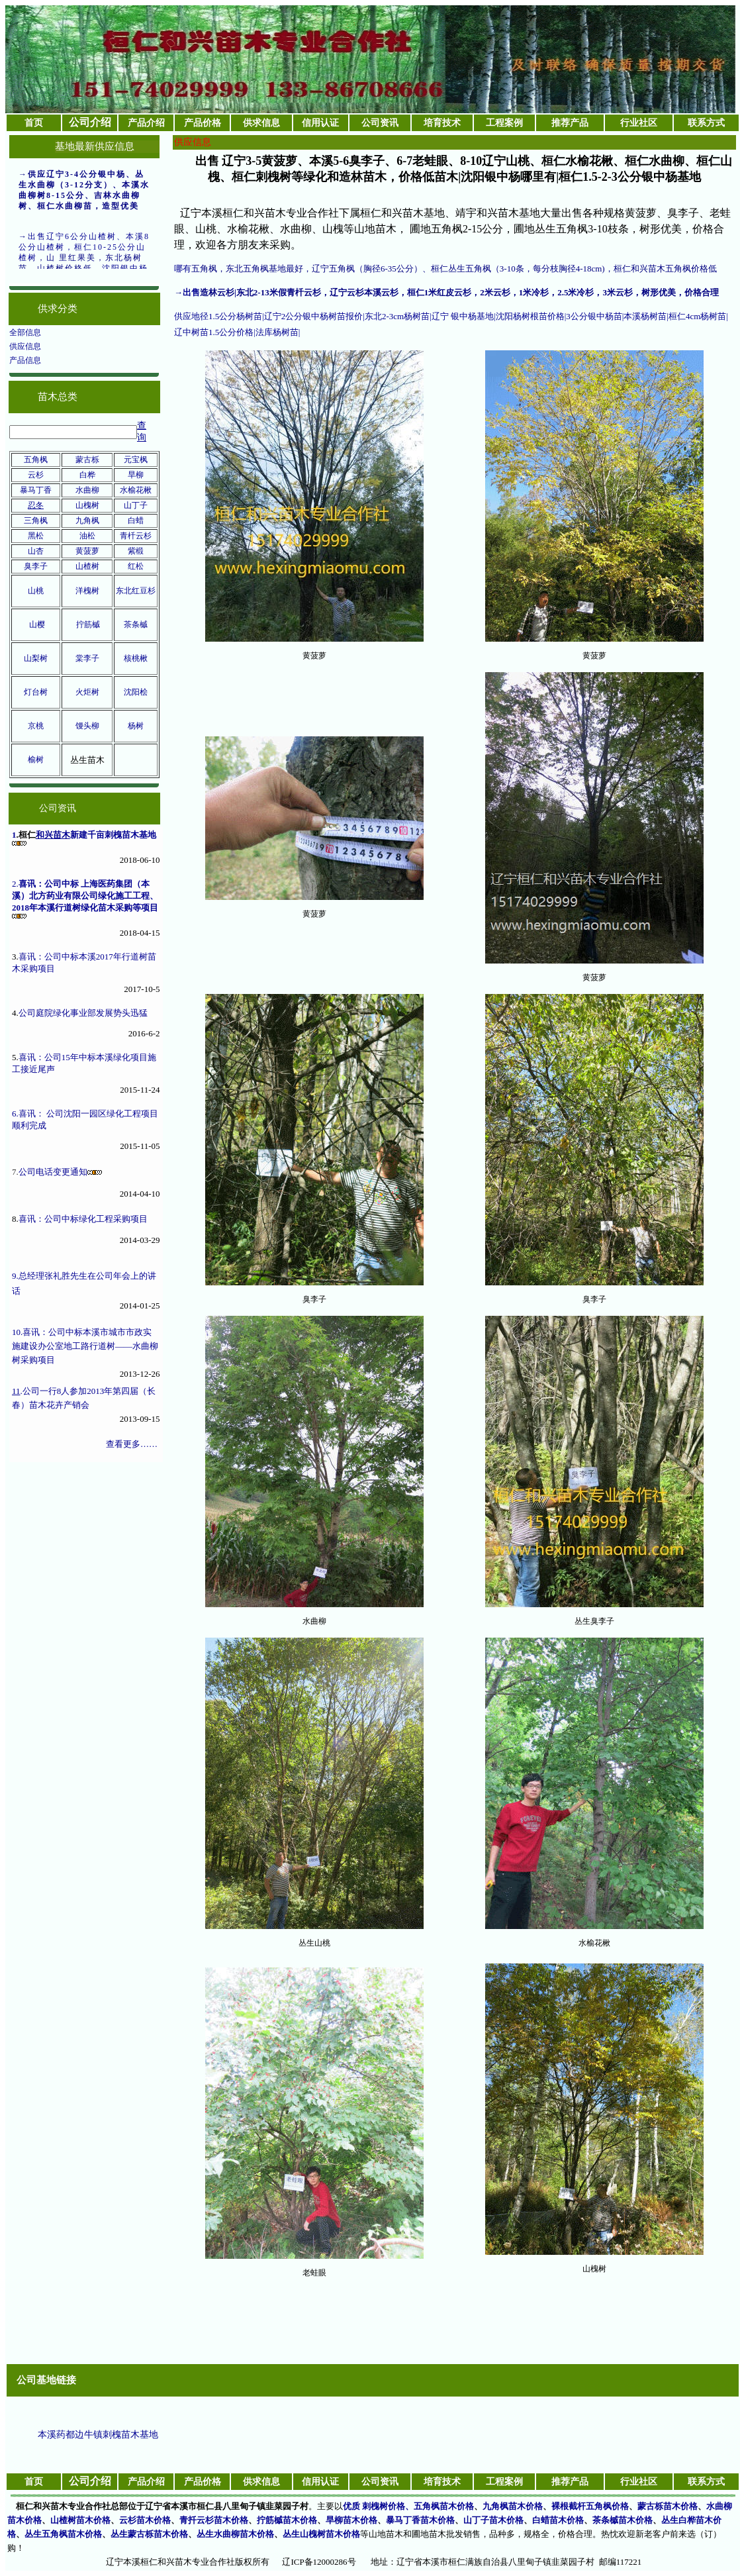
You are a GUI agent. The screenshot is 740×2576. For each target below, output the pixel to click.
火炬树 (87, 692)
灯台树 (36, 692)
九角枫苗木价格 (513, 2506)
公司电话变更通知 (53, 1172)
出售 (191, 292)
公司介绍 (90, 122)
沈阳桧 (136, 692)
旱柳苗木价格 (351, 2520)
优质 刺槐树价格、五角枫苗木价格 (408, 2506)
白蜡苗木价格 (558, 2520)
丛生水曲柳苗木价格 (235, 2534)
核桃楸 (136, 658)
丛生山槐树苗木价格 (321, 2534)
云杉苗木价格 (145, 2520)
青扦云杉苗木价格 (213, 2520)
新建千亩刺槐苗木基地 (113, 835)
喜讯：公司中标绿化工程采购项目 (83, 1219)
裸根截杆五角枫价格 (590, 2506)
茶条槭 (136, 624)
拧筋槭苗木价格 (287, 2520)
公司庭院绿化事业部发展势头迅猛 (83, 1013)
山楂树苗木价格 (80, 2520)
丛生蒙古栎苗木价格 (149, 2534)
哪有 (182, 268)
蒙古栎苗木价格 (667, 2506)
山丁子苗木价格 (493, 2520)
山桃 (36, 590)
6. (15, 1113)
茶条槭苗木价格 (622, 2520)
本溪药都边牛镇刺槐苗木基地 (98, 2435)
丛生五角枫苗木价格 (63, 2534)
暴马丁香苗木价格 (420, 2520)
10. (17, 1332)
